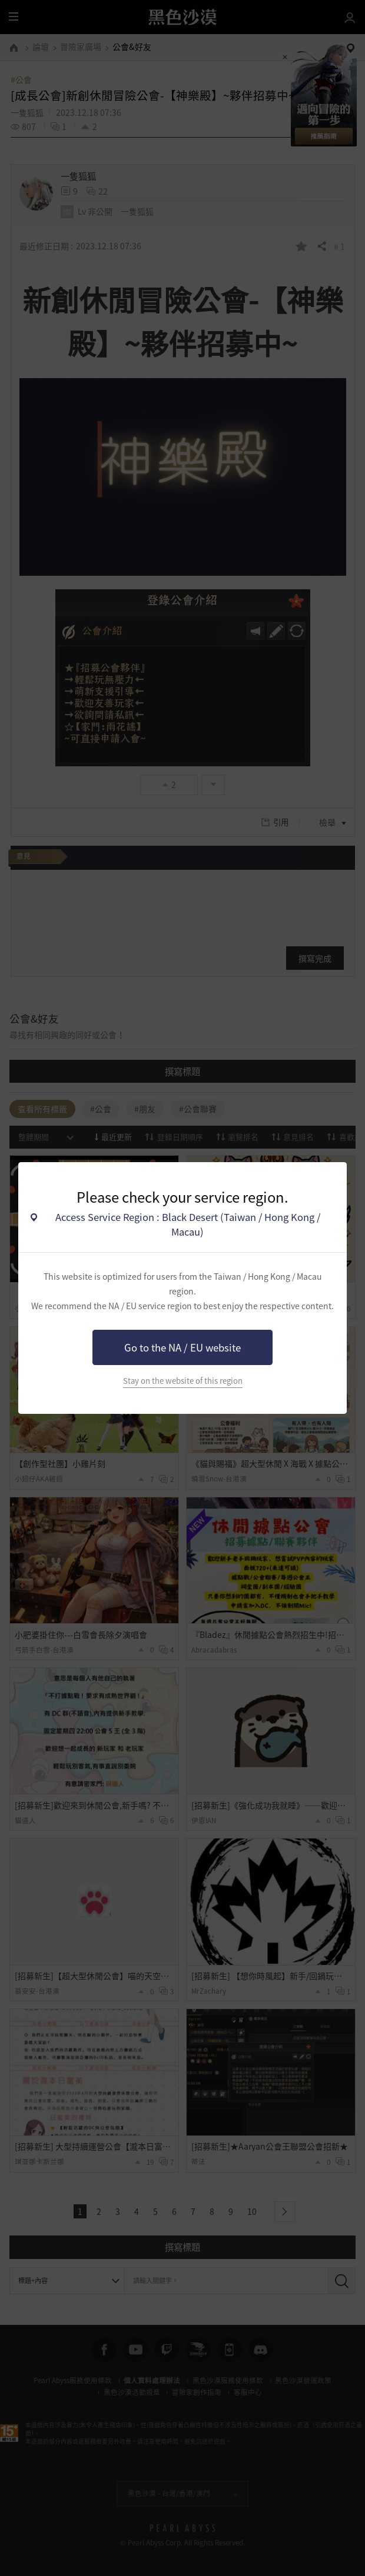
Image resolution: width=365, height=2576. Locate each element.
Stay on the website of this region (183, 1380)
